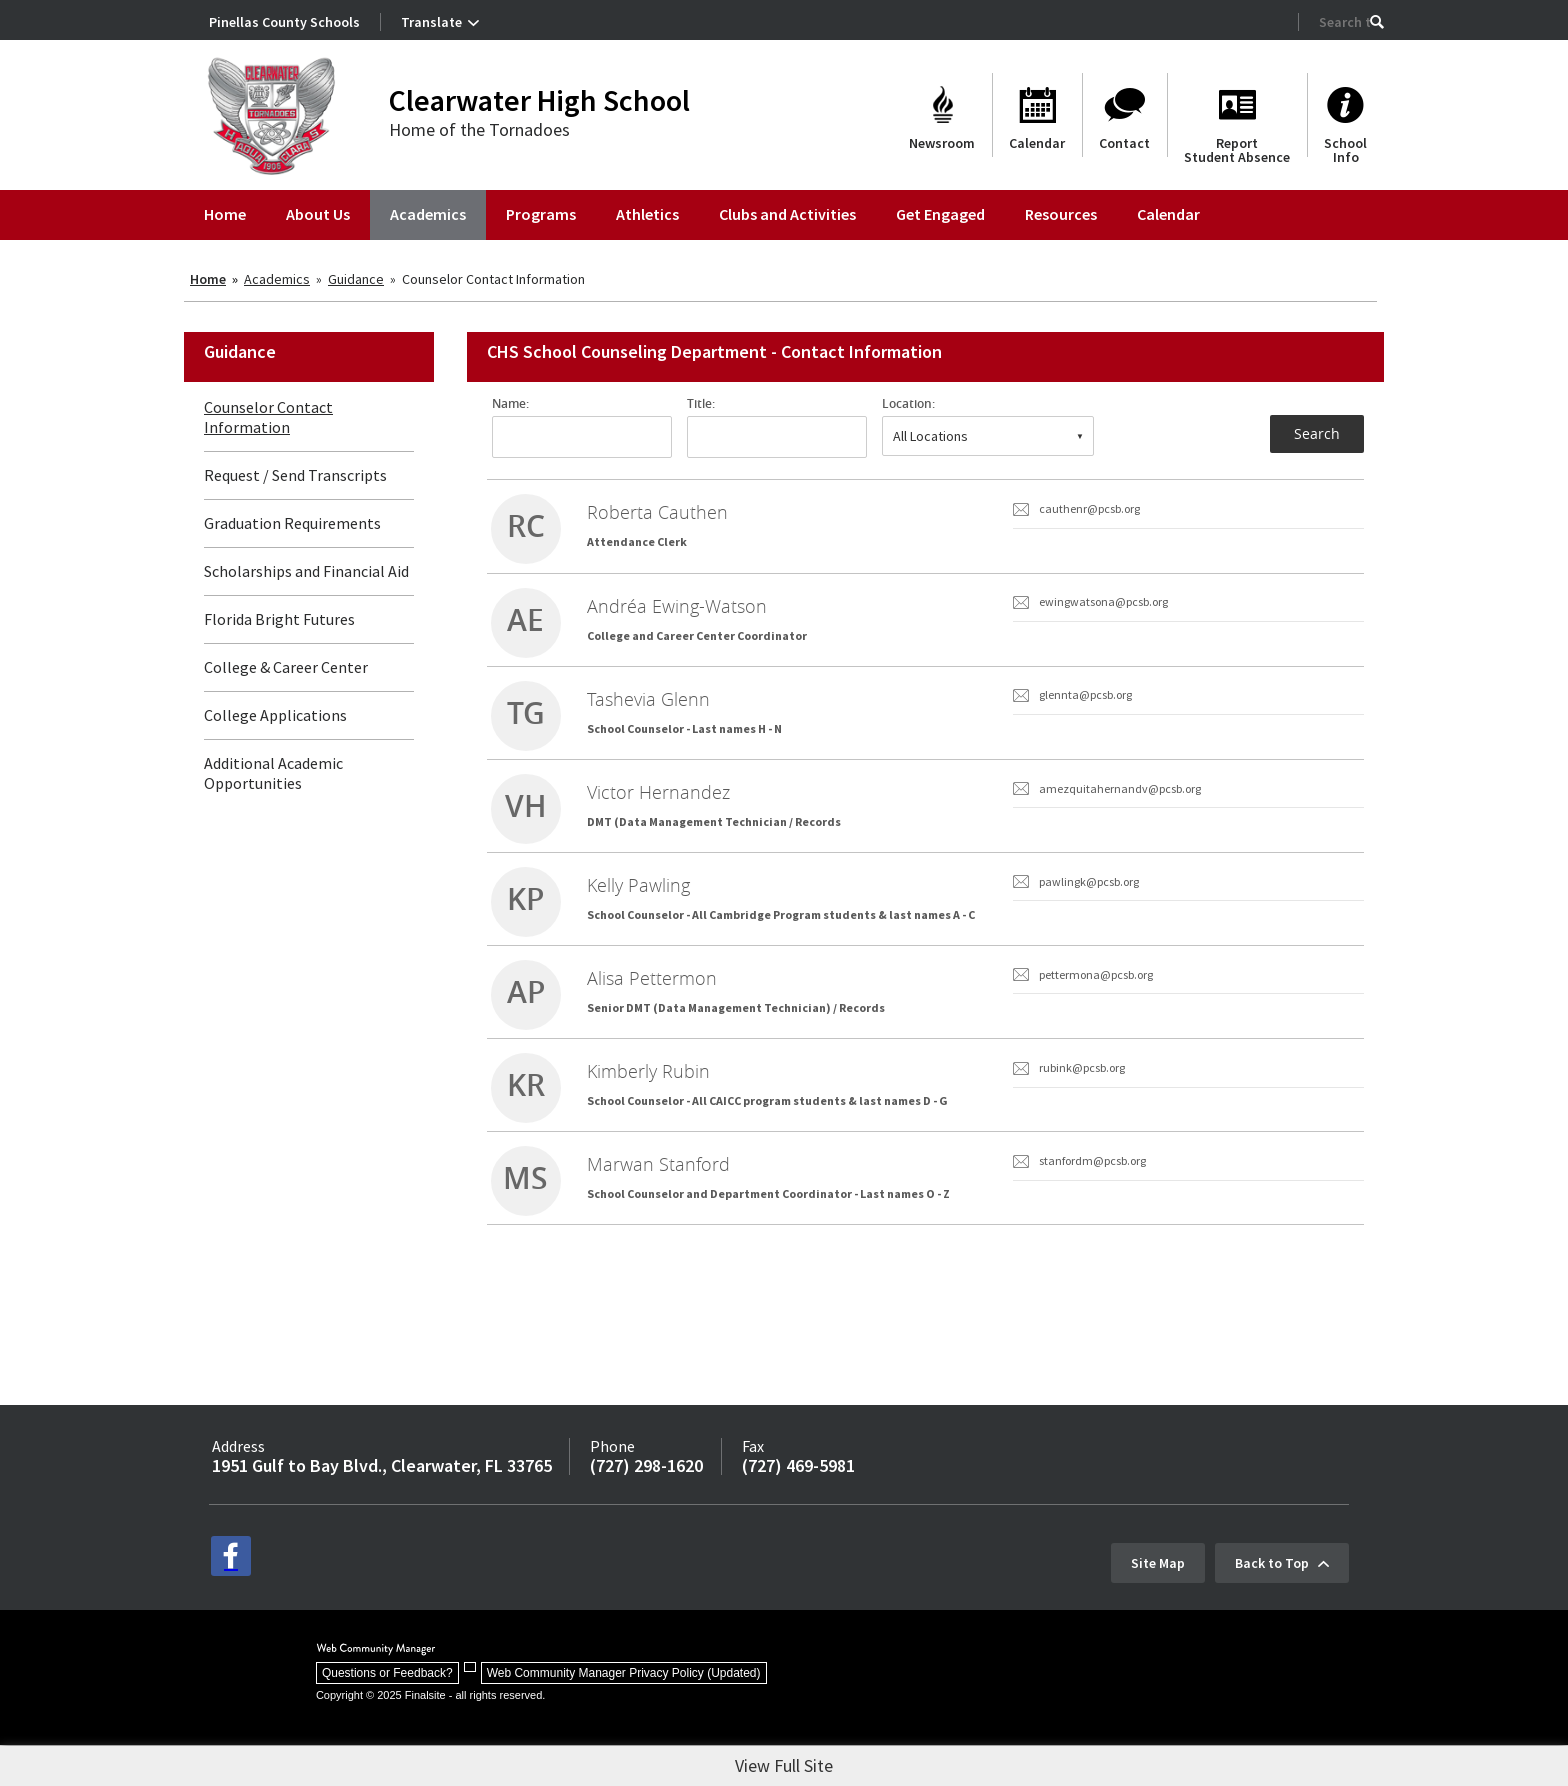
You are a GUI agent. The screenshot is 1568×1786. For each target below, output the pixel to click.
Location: (908, 404)
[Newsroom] (942, 115)
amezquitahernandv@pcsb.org (1120, 805)
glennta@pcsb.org (1085, 706)
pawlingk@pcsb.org (1089, 904)
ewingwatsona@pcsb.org (1103, 607)
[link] (926, 529)
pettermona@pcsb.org (1096, 1003)
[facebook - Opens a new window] (231, 1603)
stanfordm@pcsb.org (1092, 1201)
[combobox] (988, 436)
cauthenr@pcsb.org (1089, 508)
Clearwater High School (539, 100)
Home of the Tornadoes (479, 129)
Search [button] (1317, 433)
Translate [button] (431, 22)
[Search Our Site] (1344, 22)
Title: (701, 404)
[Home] (225, 215)
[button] (1377, 22)
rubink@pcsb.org (1082, 1102)
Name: (510, 404)
